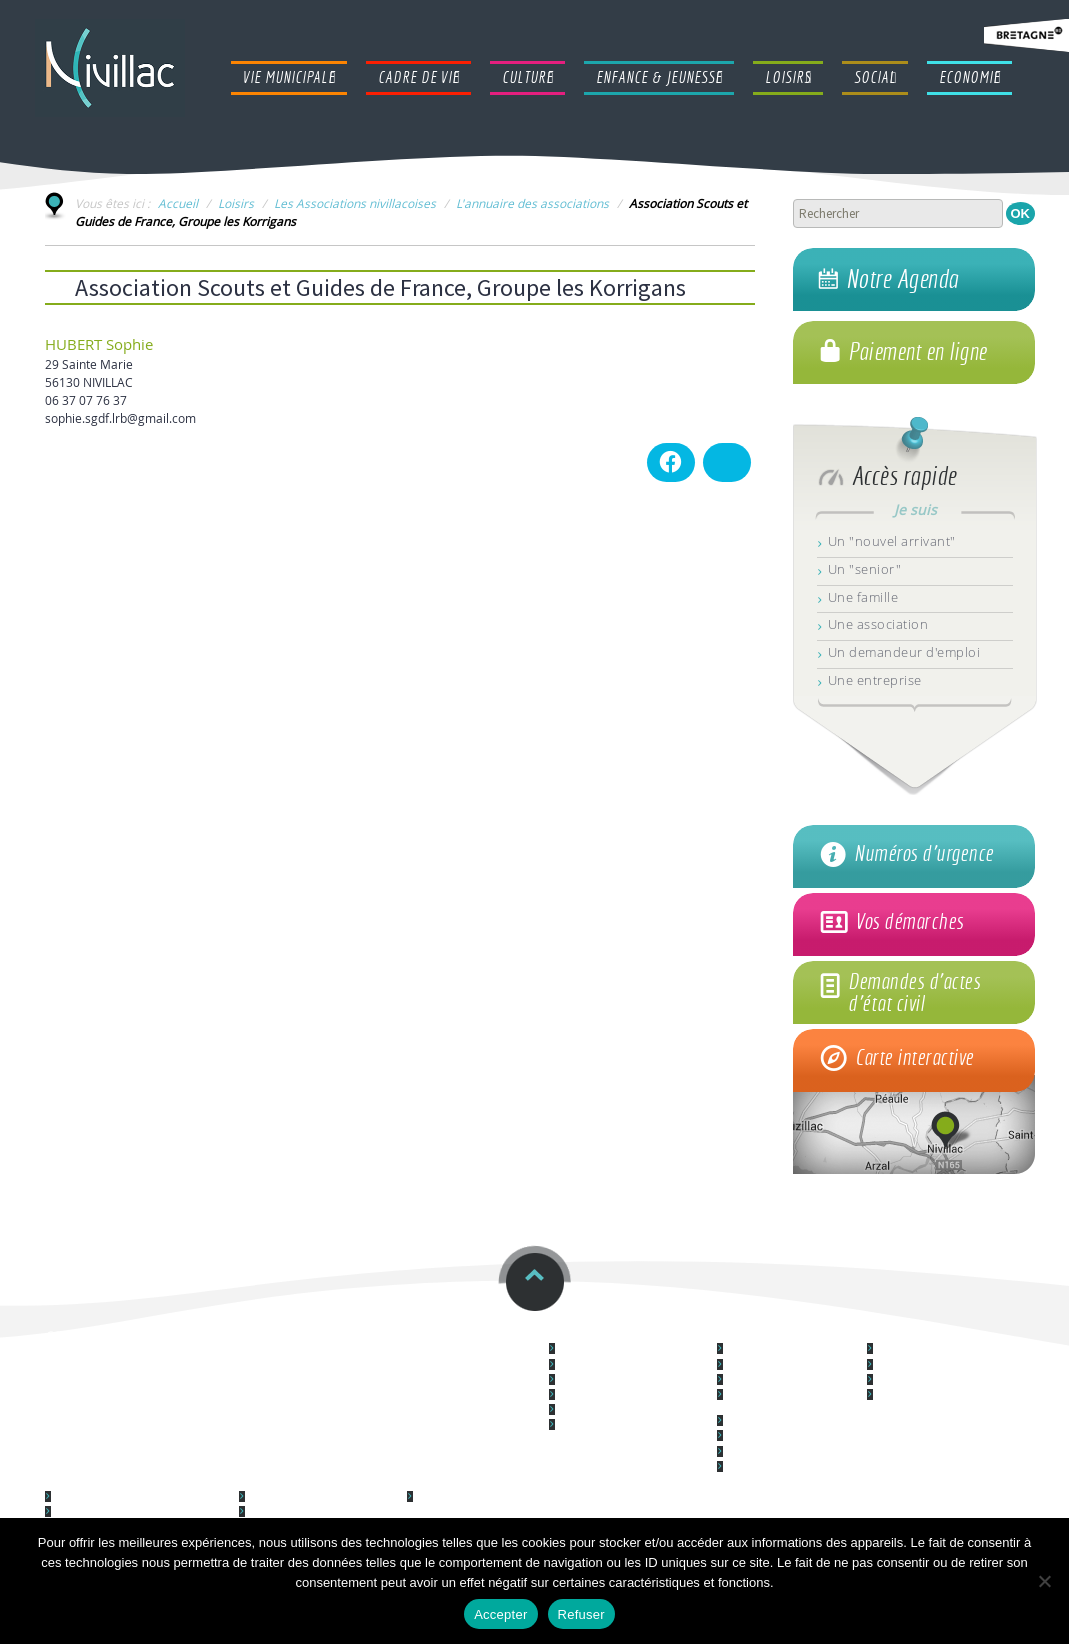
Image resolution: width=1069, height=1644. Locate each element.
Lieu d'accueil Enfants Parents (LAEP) (142, 1497)
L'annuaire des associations (532, 203)
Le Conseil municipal (607, 1349)
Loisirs (236, 203)
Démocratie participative (786, 1349)
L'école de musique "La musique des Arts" (927, 1401)
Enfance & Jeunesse (111, 1481)
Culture (892, 1333)
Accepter (500, 1614)
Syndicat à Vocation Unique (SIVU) (136, 1512)
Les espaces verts (769, 1436)
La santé (747, 1467)
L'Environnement (766, 1421)
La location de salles (774, 1452)
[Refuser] (1044, 1581)
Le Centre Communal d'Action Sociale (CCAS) (484, 1503)
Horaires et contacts (448, 1333)
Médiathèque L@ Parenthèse (947, 1380)
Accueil (178, 203)
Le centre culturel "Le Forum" (947, 1349)
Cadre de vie (759, 1333)
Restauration (256, 1333)
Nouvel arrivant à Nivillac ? (620, 1410)
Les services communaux (618, 1365)
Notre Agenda (902, 279)
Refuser (581, 1614)
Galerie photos (283, 1497)
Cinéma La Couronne (927, 1365)
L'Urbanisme (756, 1380)
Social (426, 1481)
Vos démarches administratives (634, 1380)
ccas (59, 1333)
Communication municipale (623, 1425)
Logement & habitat (775, 1365)
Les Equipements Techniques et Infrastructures (792, 1401)
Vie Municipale (598, 1333)
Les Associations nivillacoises (355, 203)
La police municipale (607, 1395)
